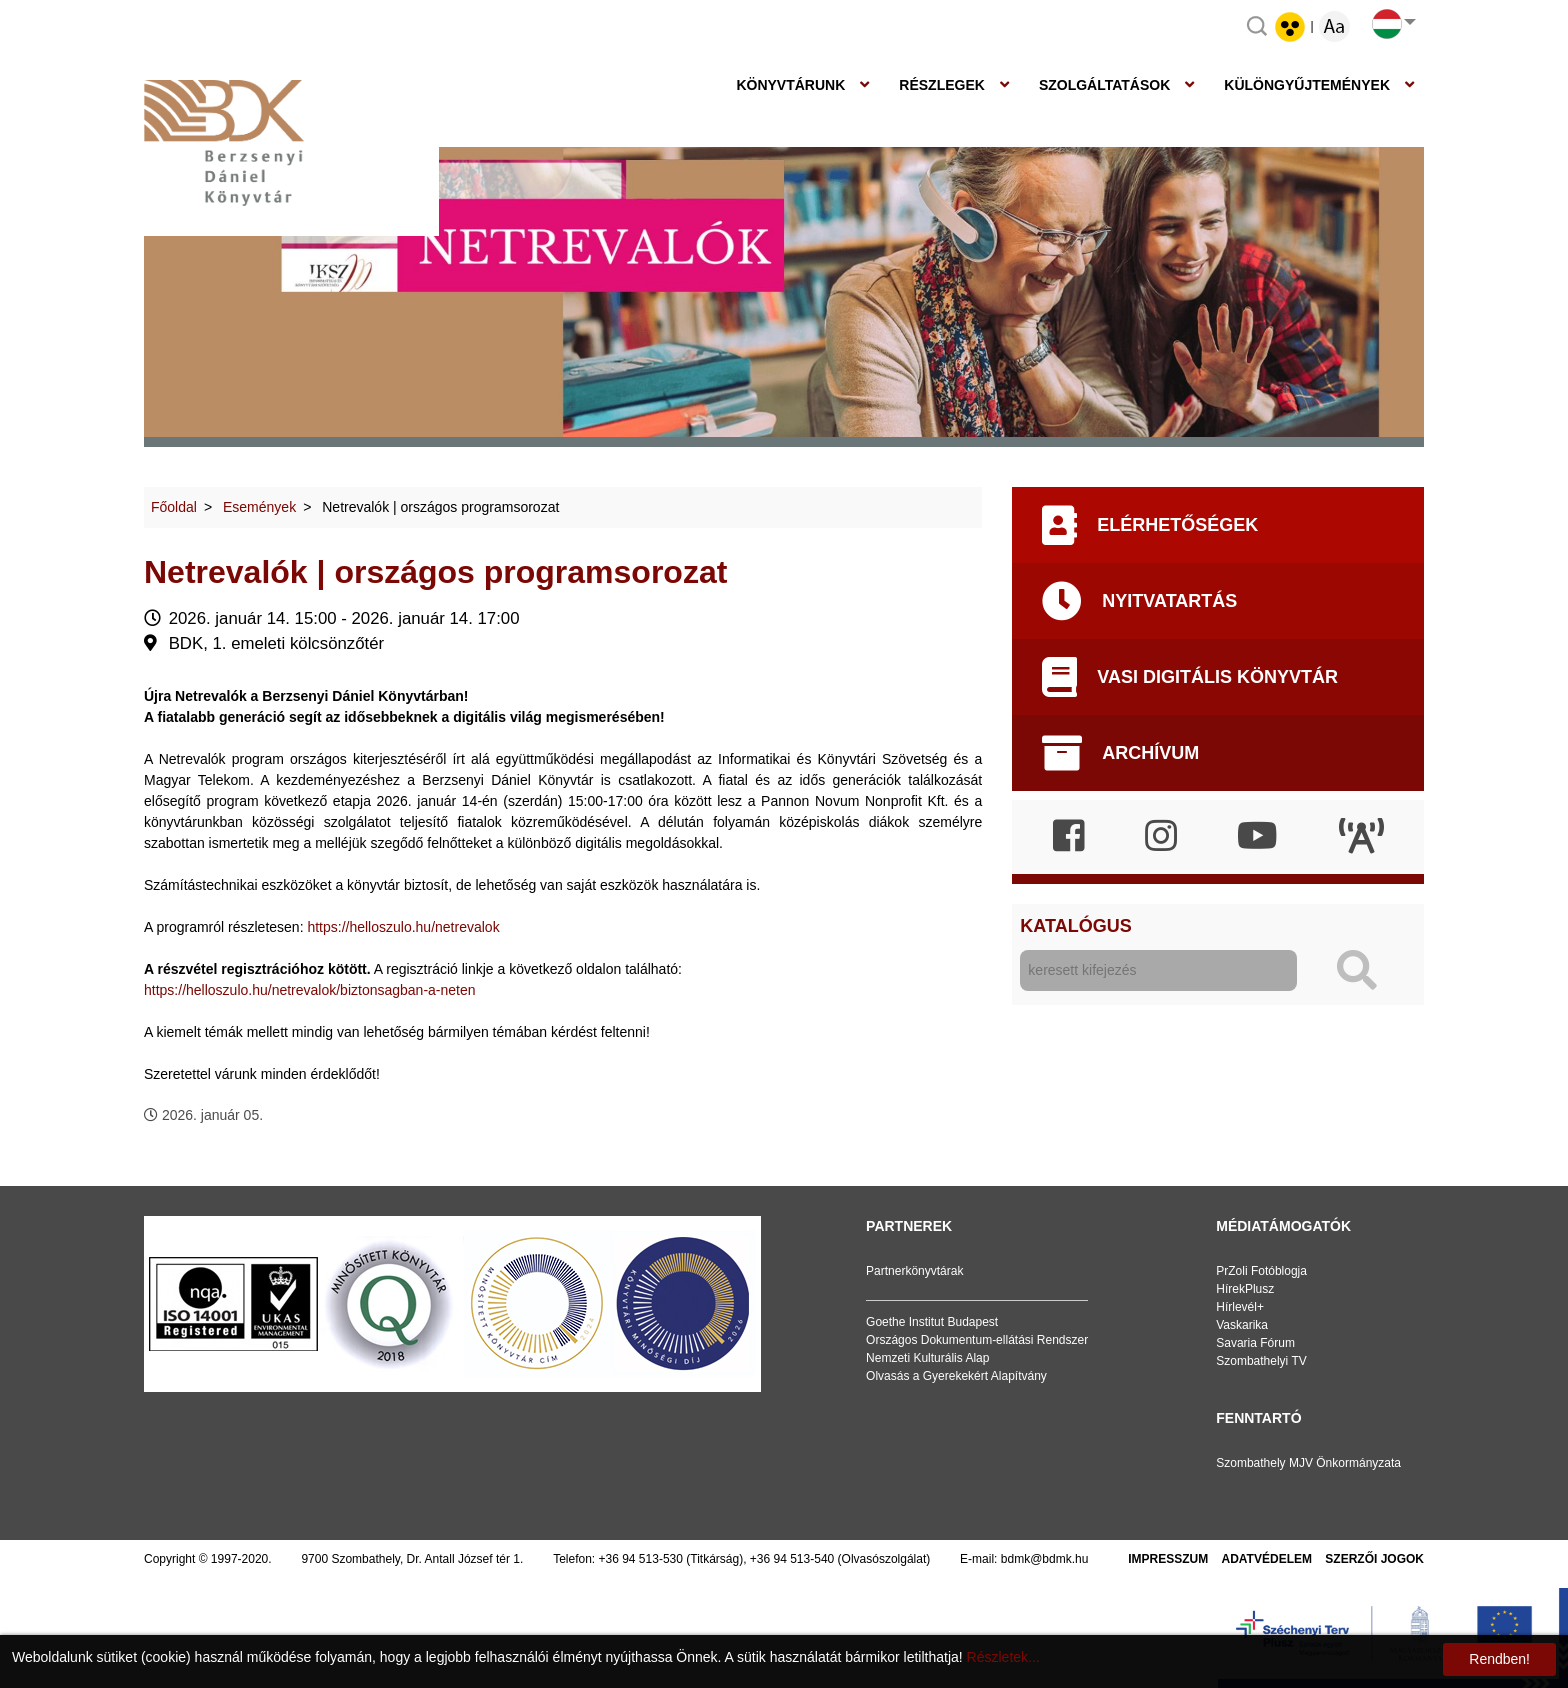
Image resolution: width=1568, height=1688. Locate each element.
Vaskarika (1242, 1325)
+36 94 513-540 (792, 1559)
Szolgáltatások (1104, 85)
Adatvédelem (1267, 1559)
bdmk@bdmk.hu (1045, 1559)
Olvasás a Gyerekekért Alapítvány (956, 1376)
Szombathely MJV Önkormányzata (1308, 1463)
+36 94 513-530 (641, 1559)
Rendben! (1499, 1659)
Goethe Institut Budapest (932, 1322)
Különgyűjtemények (1307, 85)
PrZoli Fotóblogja (1261, 1271)
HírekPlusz (1245, 1289)
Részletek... (1003, 1657)
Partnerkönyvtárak (914, 1271)
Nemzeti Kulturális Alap (927, 1358)
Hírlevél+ (1240, 1307)
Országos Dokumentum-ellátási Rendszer (977, 1340)
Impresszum (1168, 1559)
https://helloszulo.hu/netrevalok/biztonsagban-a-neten (310, 990)
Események (259, 507)
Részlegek (942, 85)
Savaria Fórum (1255, 1343)
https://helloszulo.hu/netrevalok (403, 927)
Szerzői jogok (1374, 1559)
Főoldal (174, 507)
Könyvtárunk (790, 85)
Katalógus (1075, 926)
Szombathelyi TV (1261, 1361)
